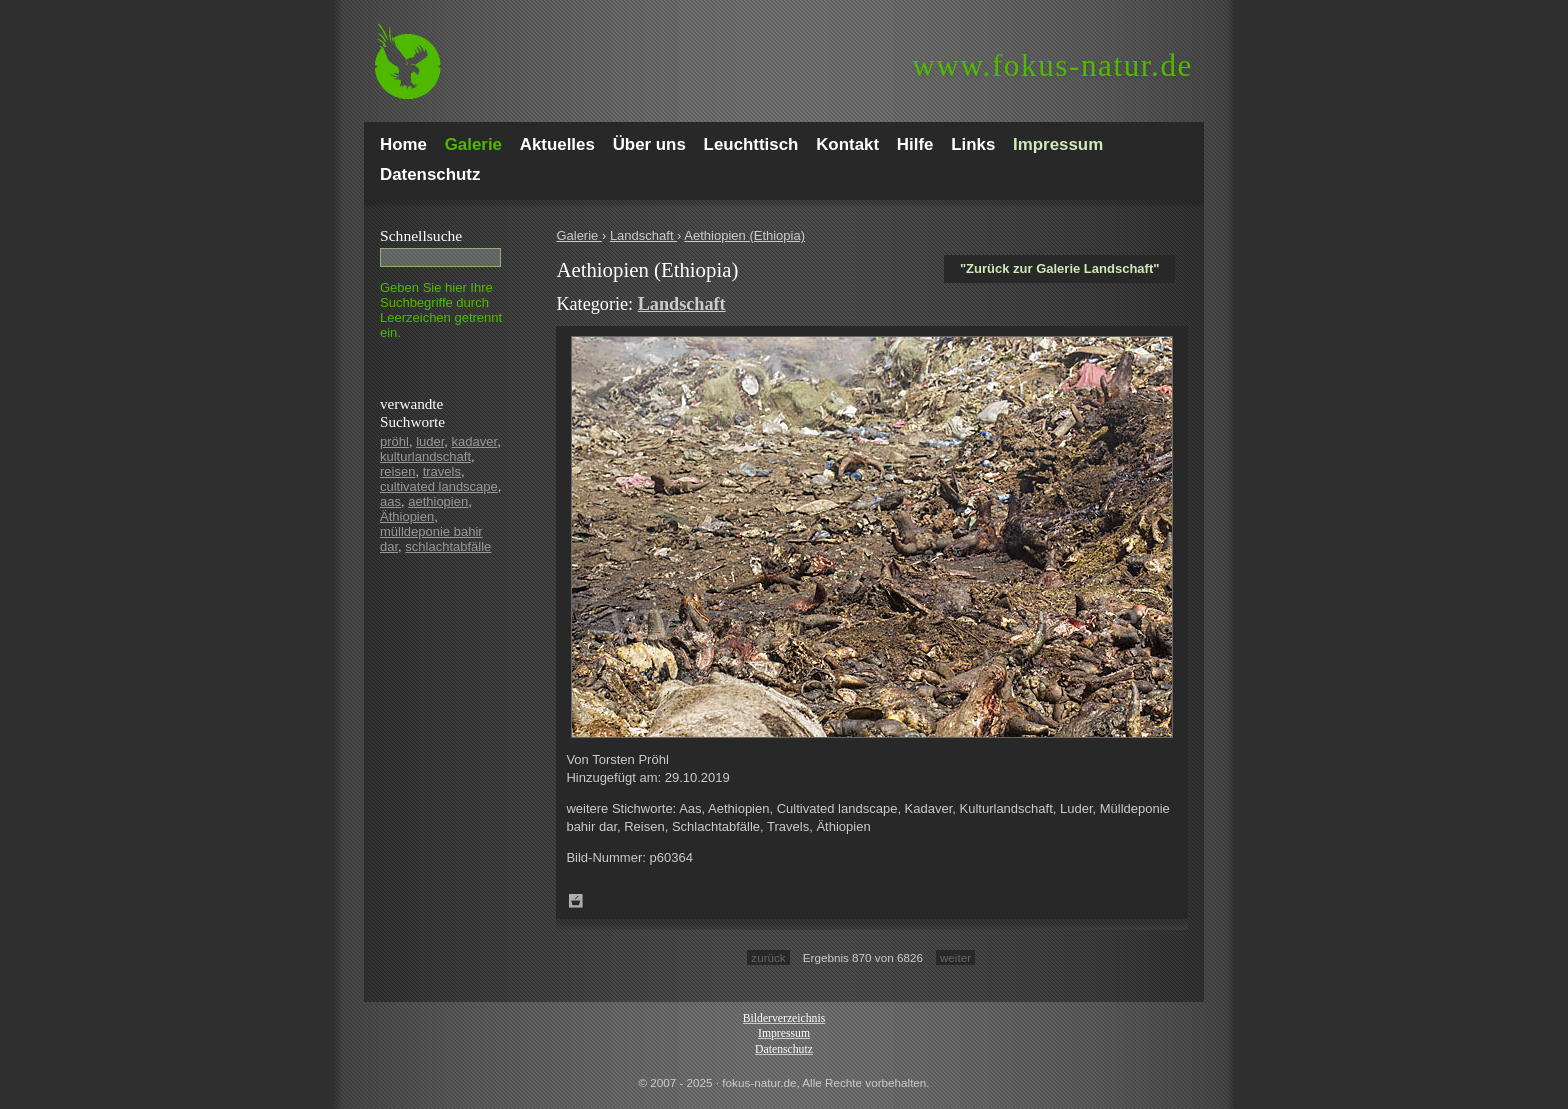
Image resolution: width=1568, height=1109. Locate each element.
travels (442, 471)
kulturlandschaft (425, 456)
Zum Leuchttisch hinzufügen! (576, 901)
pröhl (394, 441)
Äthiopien (407, 516)
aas (390, 501)
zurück (768, 957)
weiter (955, 957)
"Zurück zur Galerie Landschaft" (1059, 268)
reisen (397, 471)
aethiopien (438, 501)
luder (430, 441)
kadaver (475, 441)
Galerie (579, 235)
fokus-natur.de (1052, 65)
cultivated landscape (439, 486)
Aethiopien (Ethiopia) (744, 235)
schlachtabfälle (448, 546)
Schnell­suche (421, 235)
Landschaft (643, 235)
